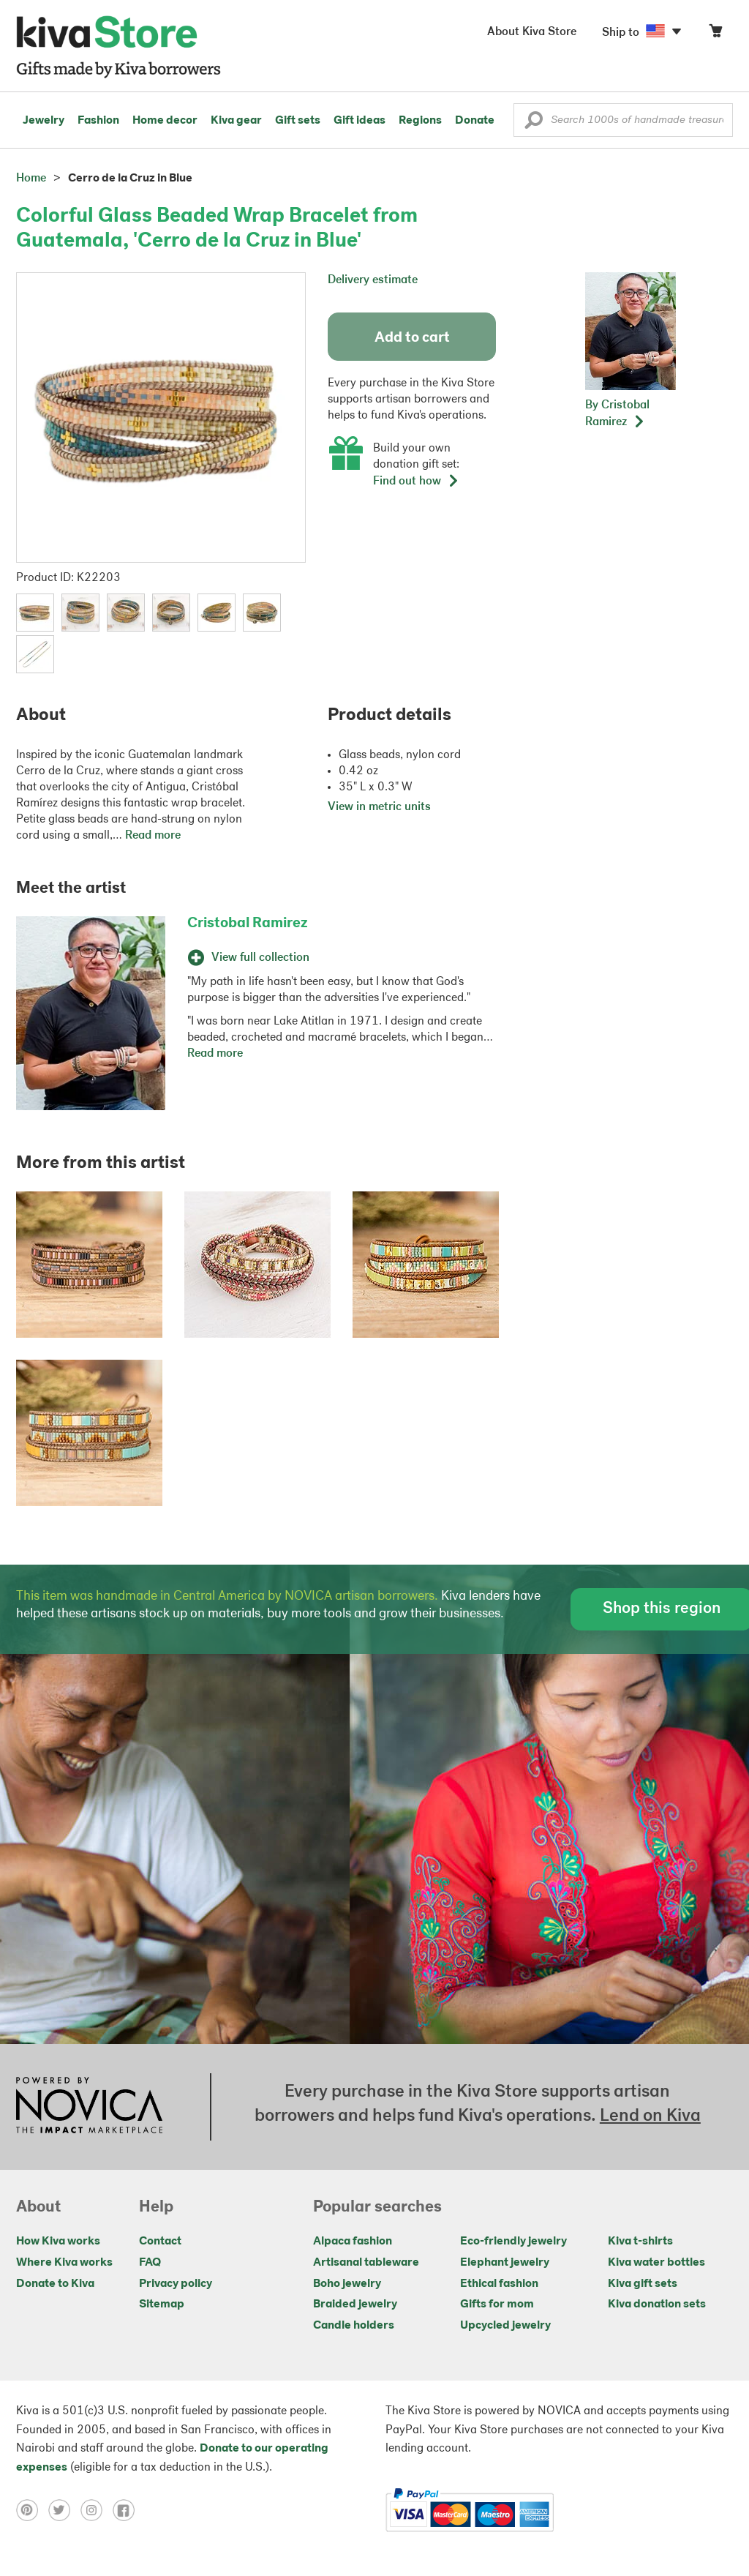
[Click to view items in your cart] (715, 34)
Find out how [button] (416, 481)
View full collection (248, 958)
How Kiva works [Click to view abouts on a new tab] (58, 2241)
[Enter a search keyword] (623, 120)
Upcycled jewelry (505, 2326)
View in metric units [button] (379, 807)
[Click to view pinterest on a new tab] (32, 2510)
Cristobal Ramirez (247, 923)
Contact (160, 2241)
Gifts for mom (497, 2304)
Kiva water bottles (656, 2263)
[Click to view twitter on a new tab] (64, 2510)
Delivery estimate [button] (373, 280)
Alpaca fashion (352, 2241)
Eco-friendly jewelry (513, 2241)
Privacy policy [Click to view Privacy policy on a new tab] (175, 2284)
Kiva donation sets (657, 2304)
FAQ (150, 2263)
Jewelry (43, 121)
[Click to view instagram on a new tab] (96, 2510)
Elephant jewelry (504, 2263)
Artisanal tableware (366, 2263)
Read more (153, 836)
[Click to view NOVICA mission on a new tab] (89, 2107)
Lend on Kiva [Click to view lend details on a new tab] (650, 2116)
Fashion (98, 121)
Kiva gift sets (642, 2284)
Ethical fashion (499, 2284)
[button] (533, 124)
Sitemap (161, 2304)
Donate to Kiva (55, 2284)
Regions (420, 121)
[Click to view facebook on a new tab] (127, 2510)
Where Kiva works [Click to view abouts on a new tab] (64, 2263)
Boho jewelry (347, 2284)
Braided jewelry (355, 2304)
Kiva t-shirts (640, 2241)
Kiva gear (236, 121)
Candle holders (353, 2326)
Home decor (164, 121)
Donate (474, 121)
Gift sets (297, 121)
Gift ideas (359, 121)
